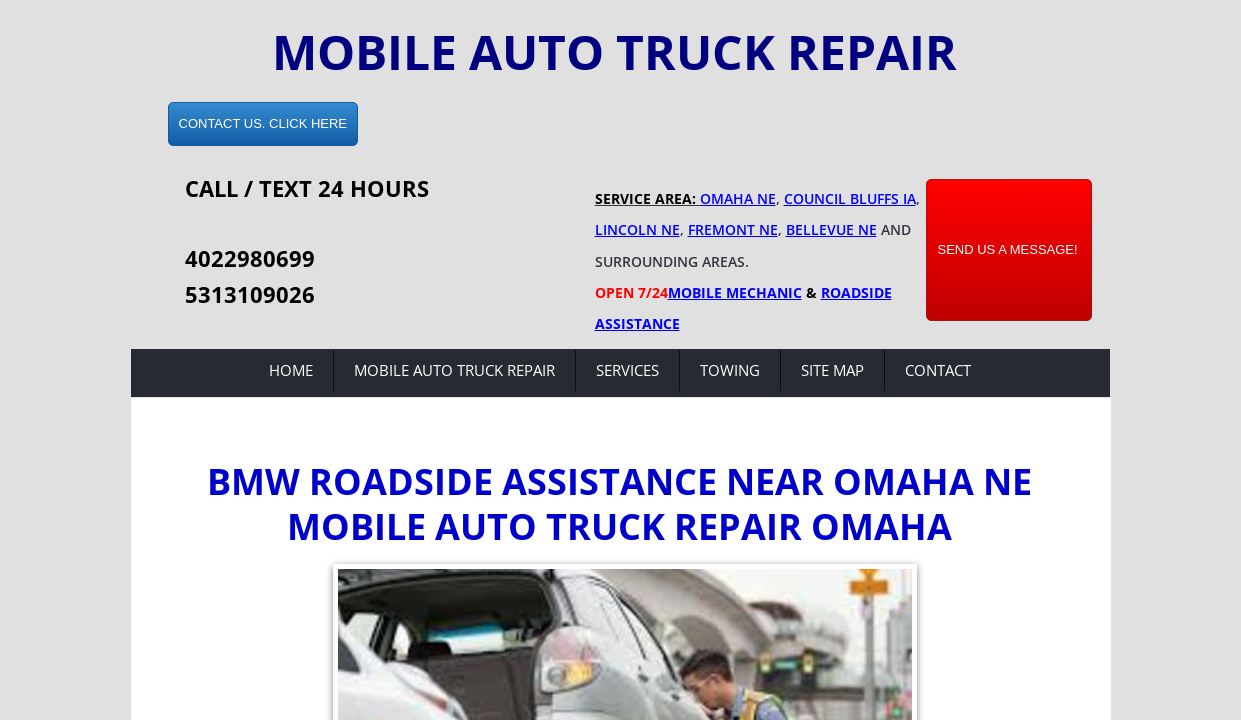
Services (627, 370)
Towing (730, 370)
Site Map (832, 370)
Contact (938, 370)
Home (291, 370)
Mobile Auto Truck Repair (454, 370)
